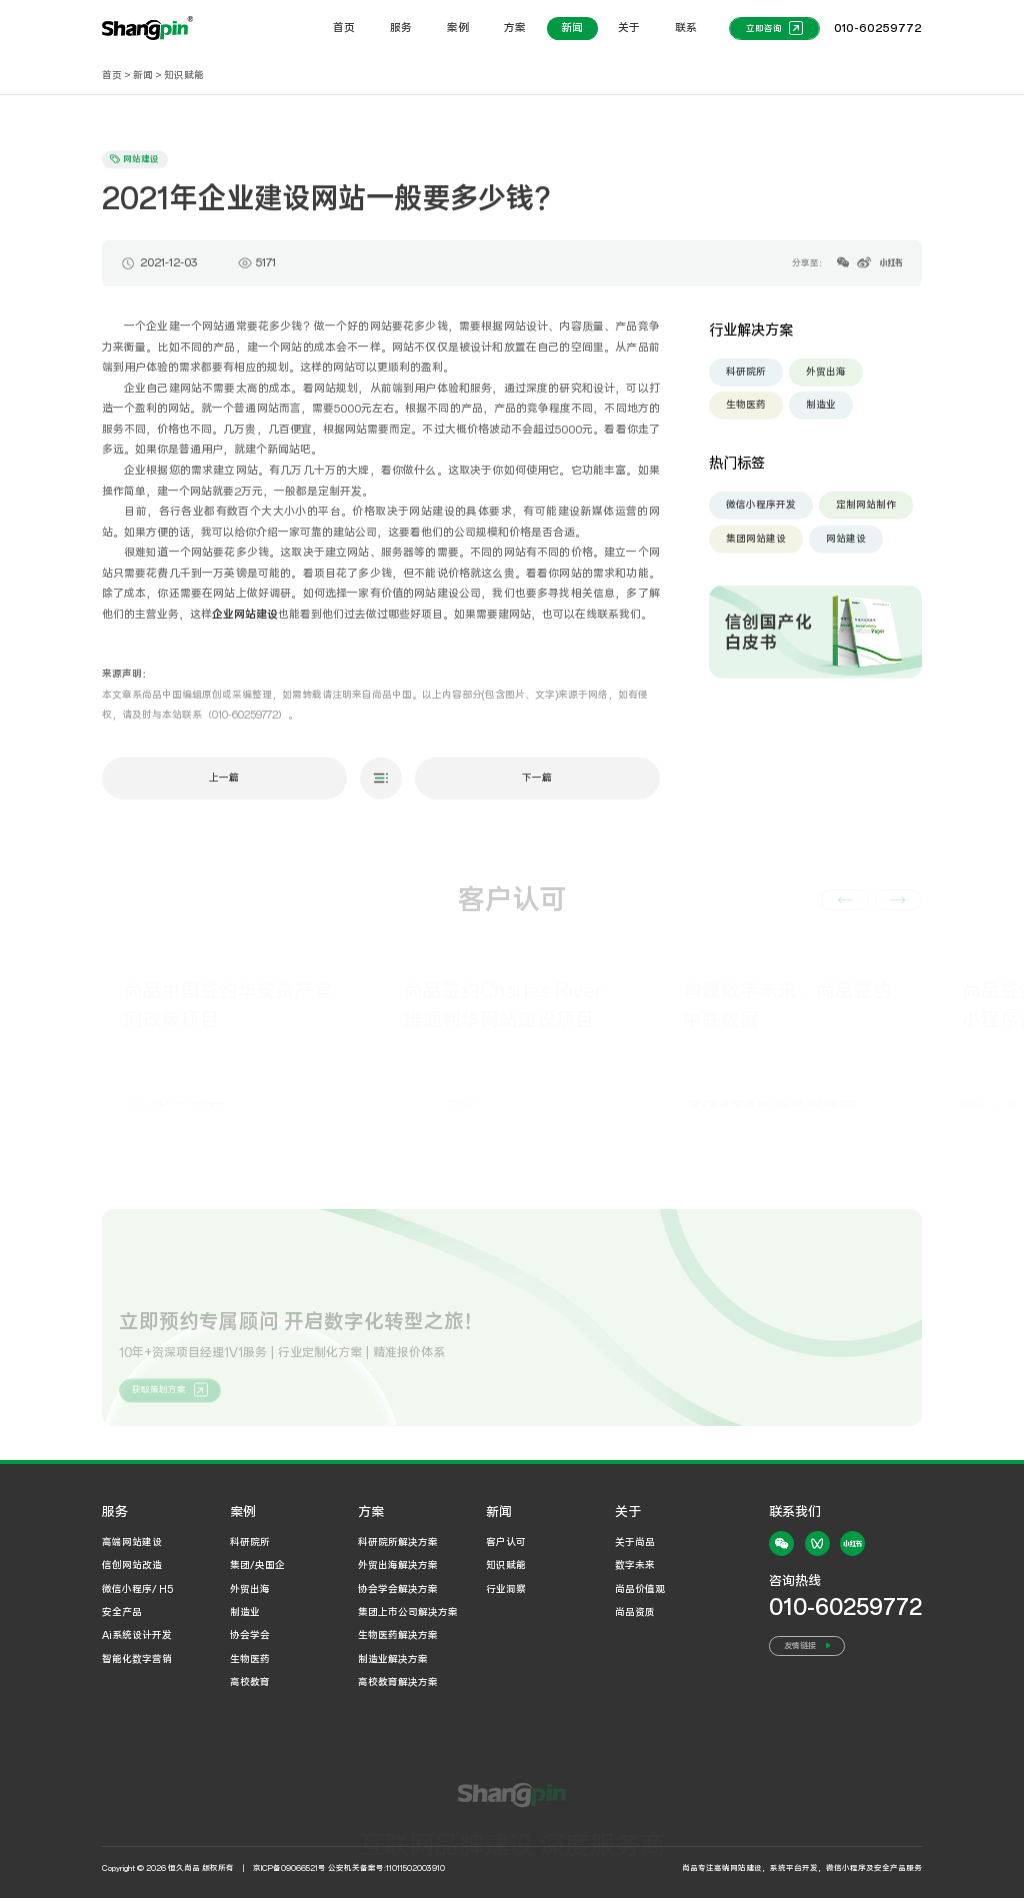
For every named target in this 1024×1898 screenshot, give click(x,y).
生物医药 (746, 412)
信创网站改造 (132, 1565)
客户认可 (506, 1542)
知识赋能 (184, 75)
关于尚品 (635, 1542)
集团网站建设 (756, 545)
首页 (344, 28)
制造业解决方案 (393, 1659)
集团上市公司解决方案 (408, 1612)
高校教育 (250, 1682)
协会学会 (250, 1635)
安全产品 (122, 1612)
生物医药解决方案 (398, 1635)
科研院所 (746, 378)
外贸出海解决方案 (398, 1565)
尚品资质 (635, 1612)
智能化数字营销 (137, 1659)
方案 (515, 28)
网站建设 (846, 545)
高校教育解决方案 (398, 1682)
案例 (458, 28)
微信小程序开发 (761, 511)
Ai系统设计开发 (137, 1635)
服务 (401, 28)
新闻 (572, 28)
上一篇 (224, 784)
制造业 (821, 412)
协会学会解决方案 (398, 1589)
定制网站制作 (866, 511)
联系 (686, 28)
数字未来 (635, 1565)
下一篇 (537, 784)
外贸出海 (826, 378)
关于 (629, 28)
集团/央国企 (257, 1565)
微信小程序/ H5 (137, 1589)
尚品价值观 (640, 1589)
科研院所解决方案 (398, 1542)
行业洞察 (506, 1589)
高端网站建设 (132, 1542)
